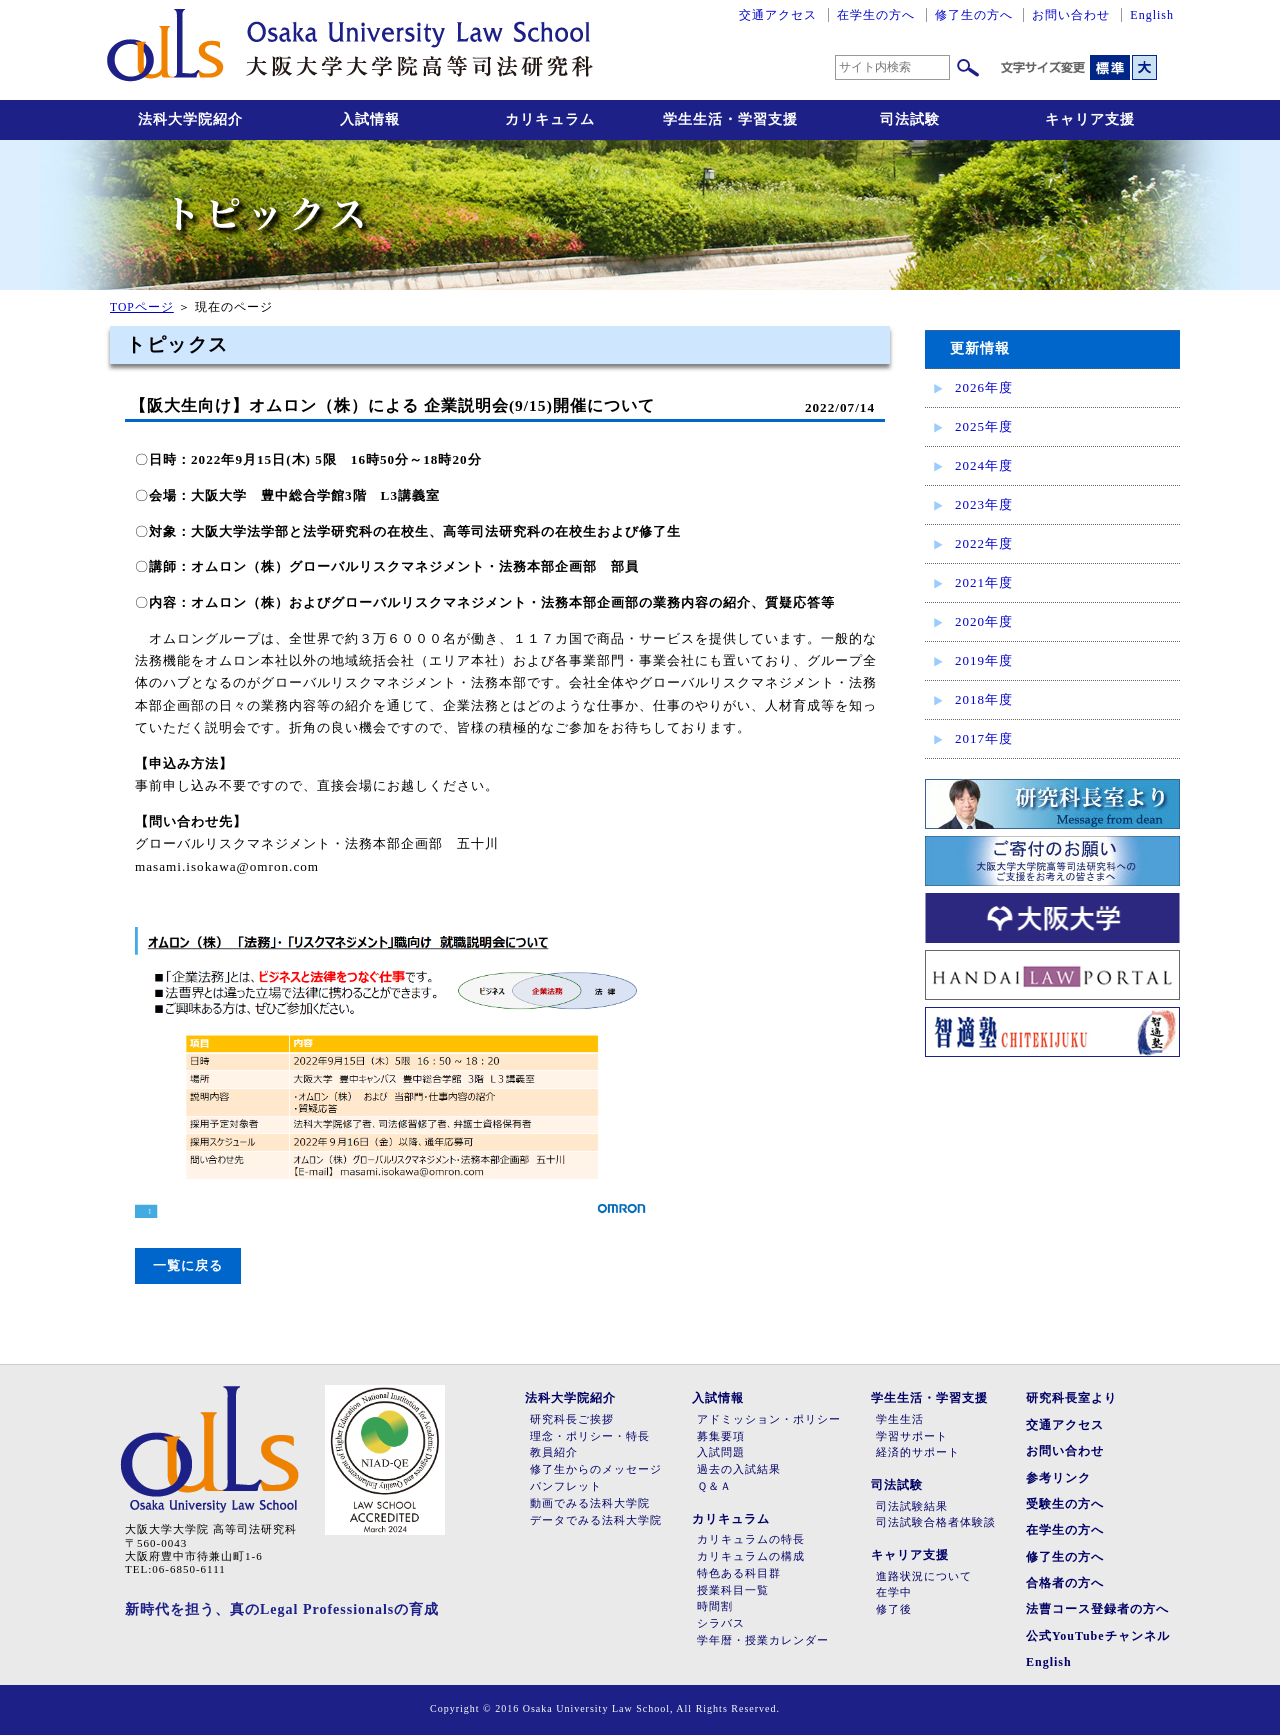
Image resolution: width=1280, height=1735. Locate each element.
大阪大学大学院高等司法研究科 (350, 50)
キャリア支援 (1090, 119)
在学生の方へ (876, 15)
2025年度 (984, 426)
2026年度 (984, 387)
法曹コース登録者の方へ (1097, 1609)
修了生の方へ (974, 15)
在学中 (894, 1592)
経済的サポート (918, 1452)
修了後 (894, 1609)
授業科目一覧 (733, 1590)
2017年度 (984, 738)
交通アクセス (778, 15)
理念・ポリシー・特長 (590, 1436)
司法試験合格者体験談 (936, 1522)
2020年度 (984, 621)
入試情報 (370, 119)
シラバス (721, 1623)
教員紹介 (554, 1452)
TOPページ (142, 307)
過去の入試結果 (739, 1469)
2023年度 (984, 504)
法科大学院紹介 (190, 119)
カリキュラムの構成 (751, 1556)
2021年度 (984, 582)
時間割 (715, 1606)
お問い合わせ (1071, 15)
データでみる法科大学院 (596, 1520)
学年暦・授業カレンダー (763, 1640)
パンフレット (566, 1486)
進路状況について (924, 1576)
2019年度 (984, 660)
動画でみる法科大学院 (590, 1503)
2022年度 (984, 543)
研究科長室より (1071, 1398)
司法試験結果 (912, 1506)
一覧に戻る (188, 1265)
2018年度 (984, 699)
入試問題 (721, 1452)
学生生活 (900, 1419)
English (1152, 15)
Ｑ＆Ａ (714, 1486)
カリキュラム (550, 119)
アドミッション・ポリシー (769, 1419)
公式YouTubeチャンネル (1098, 1636)
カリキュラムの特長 (751, 1539)
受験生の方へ (1065, 1504)
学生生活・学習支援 (730, 119)
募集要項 (721, 1436)
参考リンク (1058, 1478)
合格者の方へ (1065, 1583)
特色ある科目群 (739, 1573)
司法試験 (910, 119)
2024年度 (984, 465)
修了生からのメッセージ (596, 1469)
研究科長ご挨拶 (572, 1419)
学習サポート (912, 1436)
